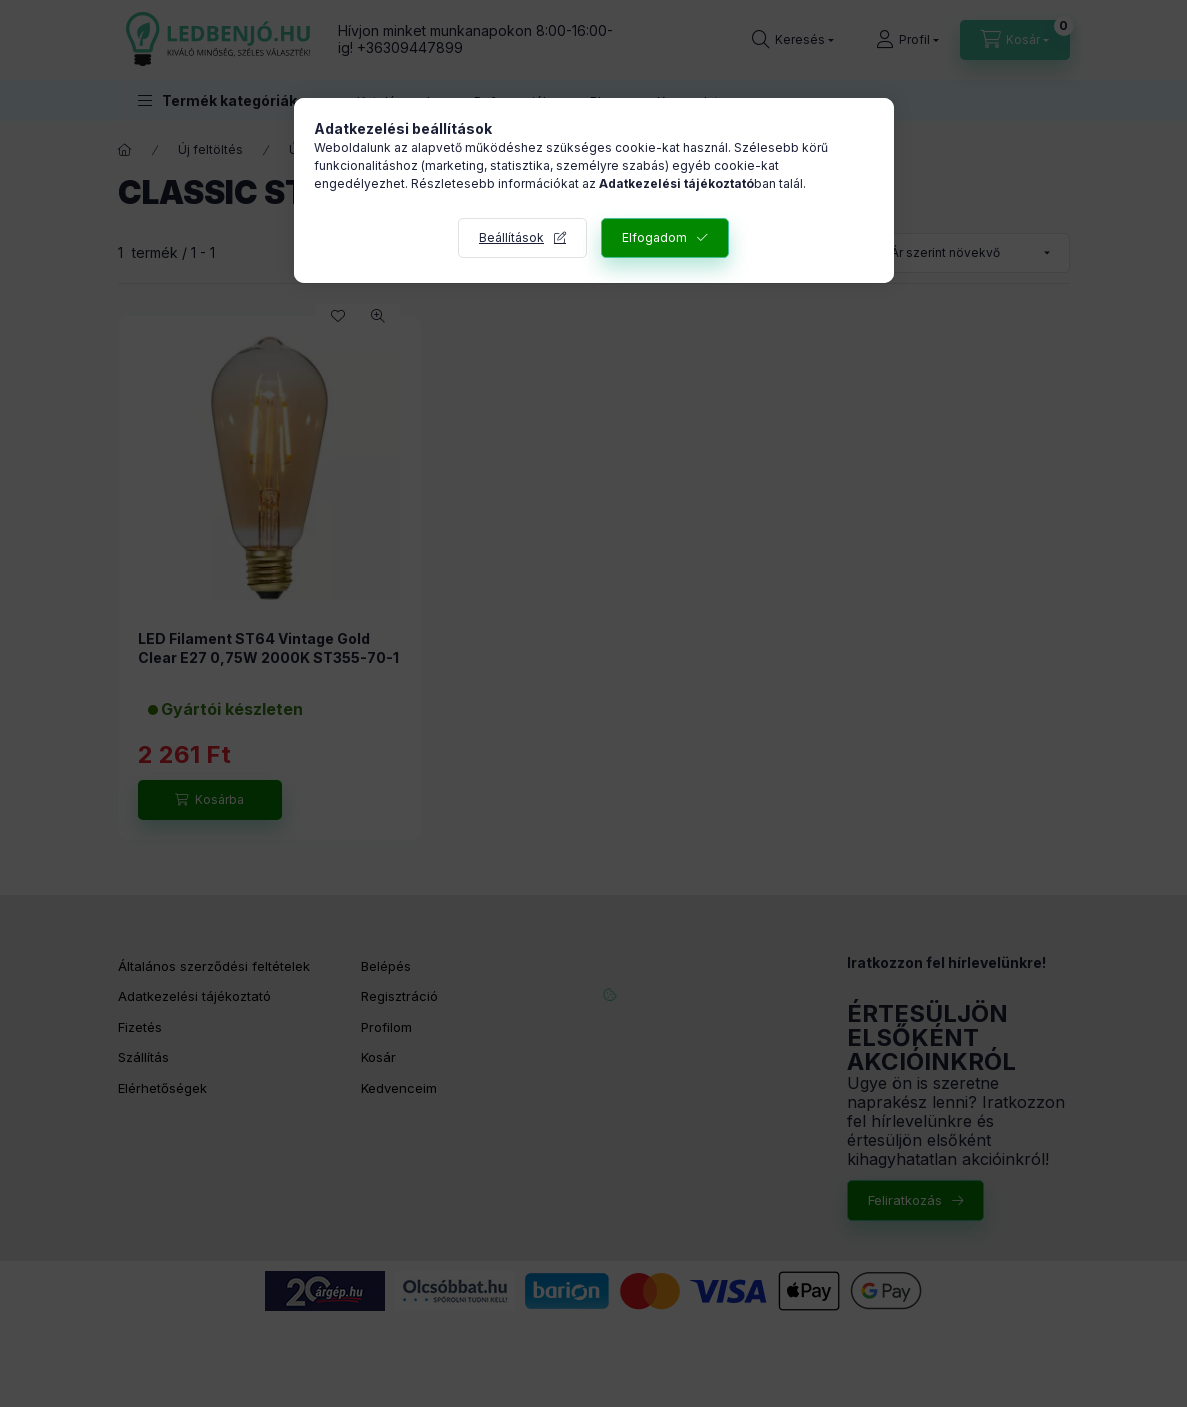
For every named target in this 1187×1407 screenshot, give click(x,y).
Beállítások (511, 237)
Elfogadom (654, 237)
